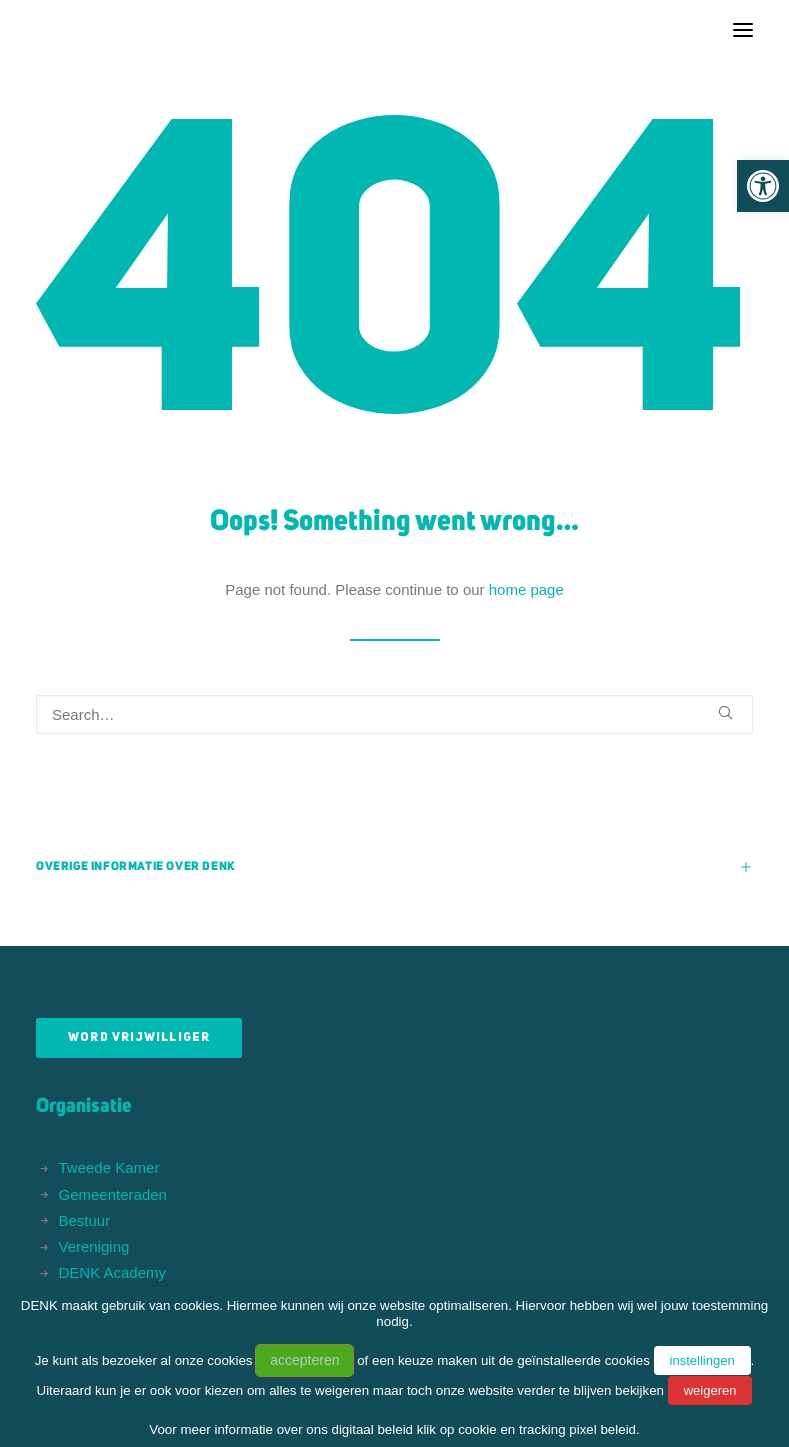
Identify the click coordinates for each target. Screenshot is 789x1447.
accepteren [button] (304, 1360)
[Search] (394, 714)
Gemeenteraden (113, 1194)
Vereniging (94, 1246)
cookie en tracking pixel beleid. (549, 1429)
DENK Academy (113, 1272)
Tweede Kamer (109, 1167)
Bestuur (85, 1220)
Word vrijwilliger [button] (139, 1038)
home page (526, 589)
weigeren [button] (710, 1390)
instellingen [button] (702, 1360)
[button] (763, 186)
